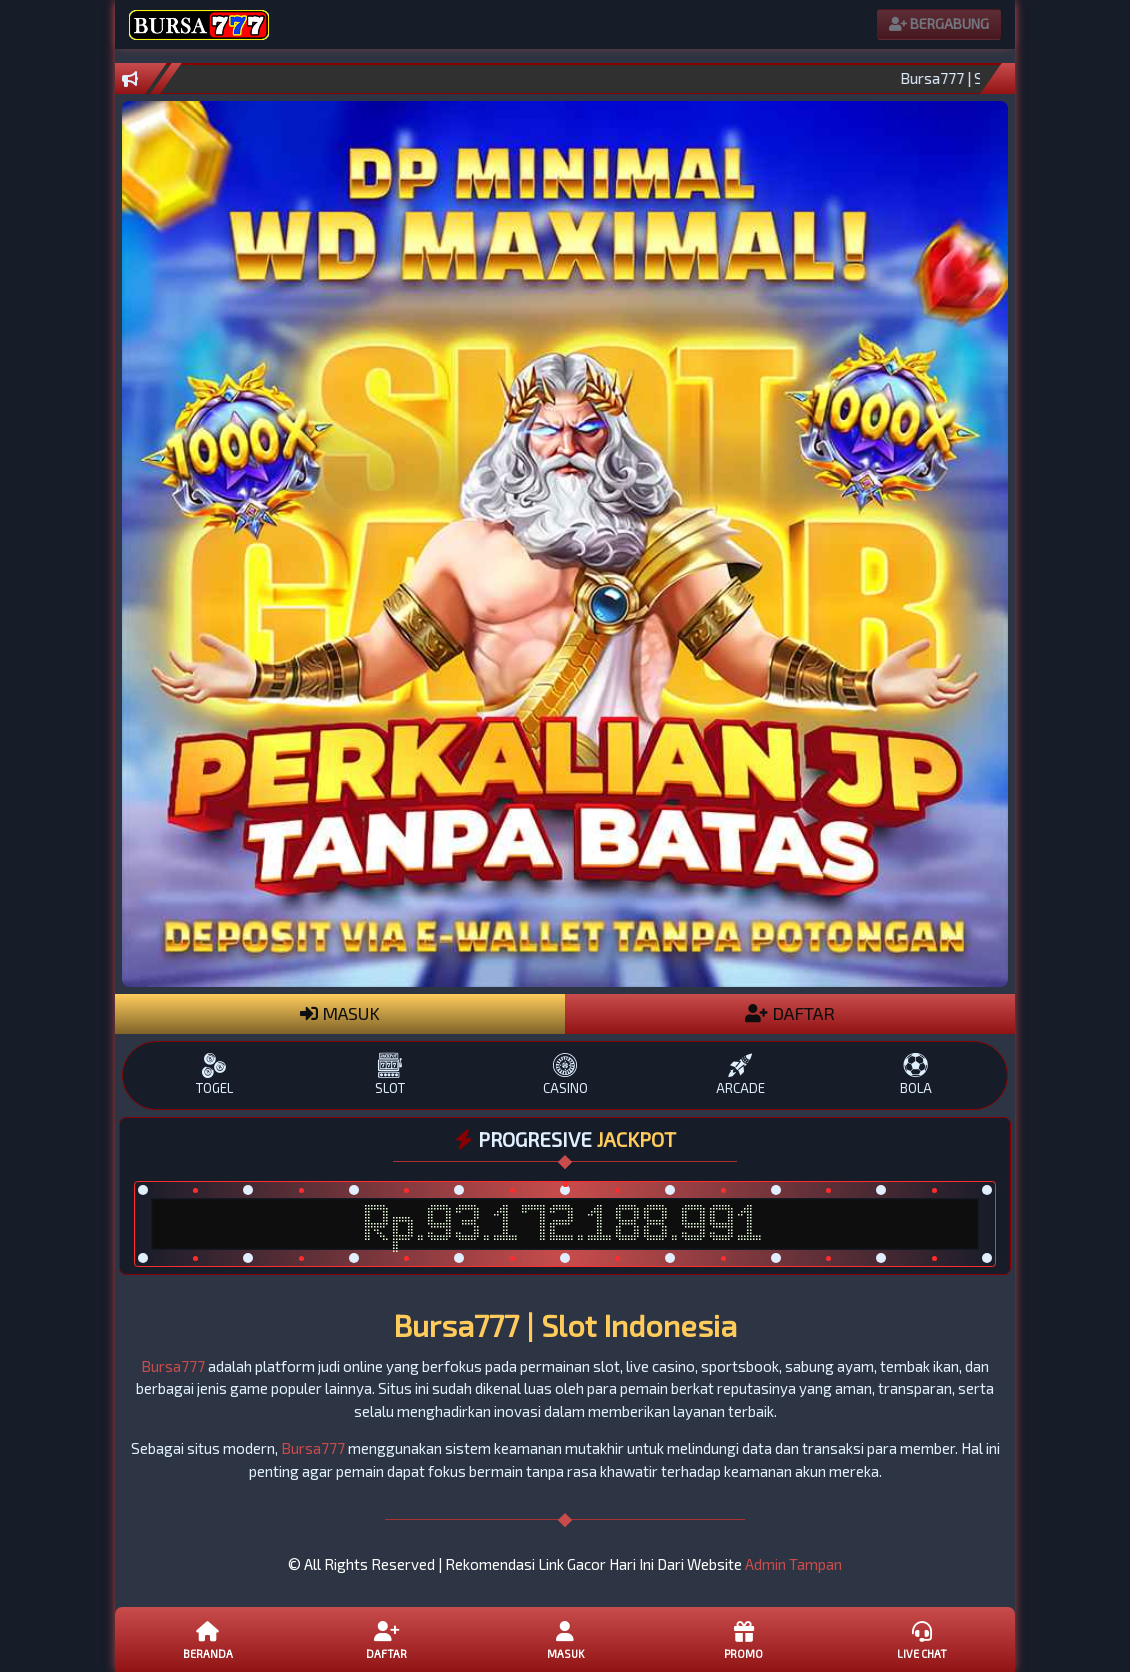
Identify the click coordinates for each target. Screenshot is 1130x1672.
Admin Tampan (793, 1564)
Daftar (386, 1639)
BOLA (915, 1074)
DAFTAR (790, 1013)
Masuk (565, 1639)
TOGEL (214, 1074)
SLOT (389, 1074)
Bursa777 (173, 1366)
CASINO (564, 1074)
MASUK (340, 1013)
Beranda (208, 1639)
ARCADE (740, 1074)
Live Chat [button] (922, 1639)
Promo (743, 1639)
